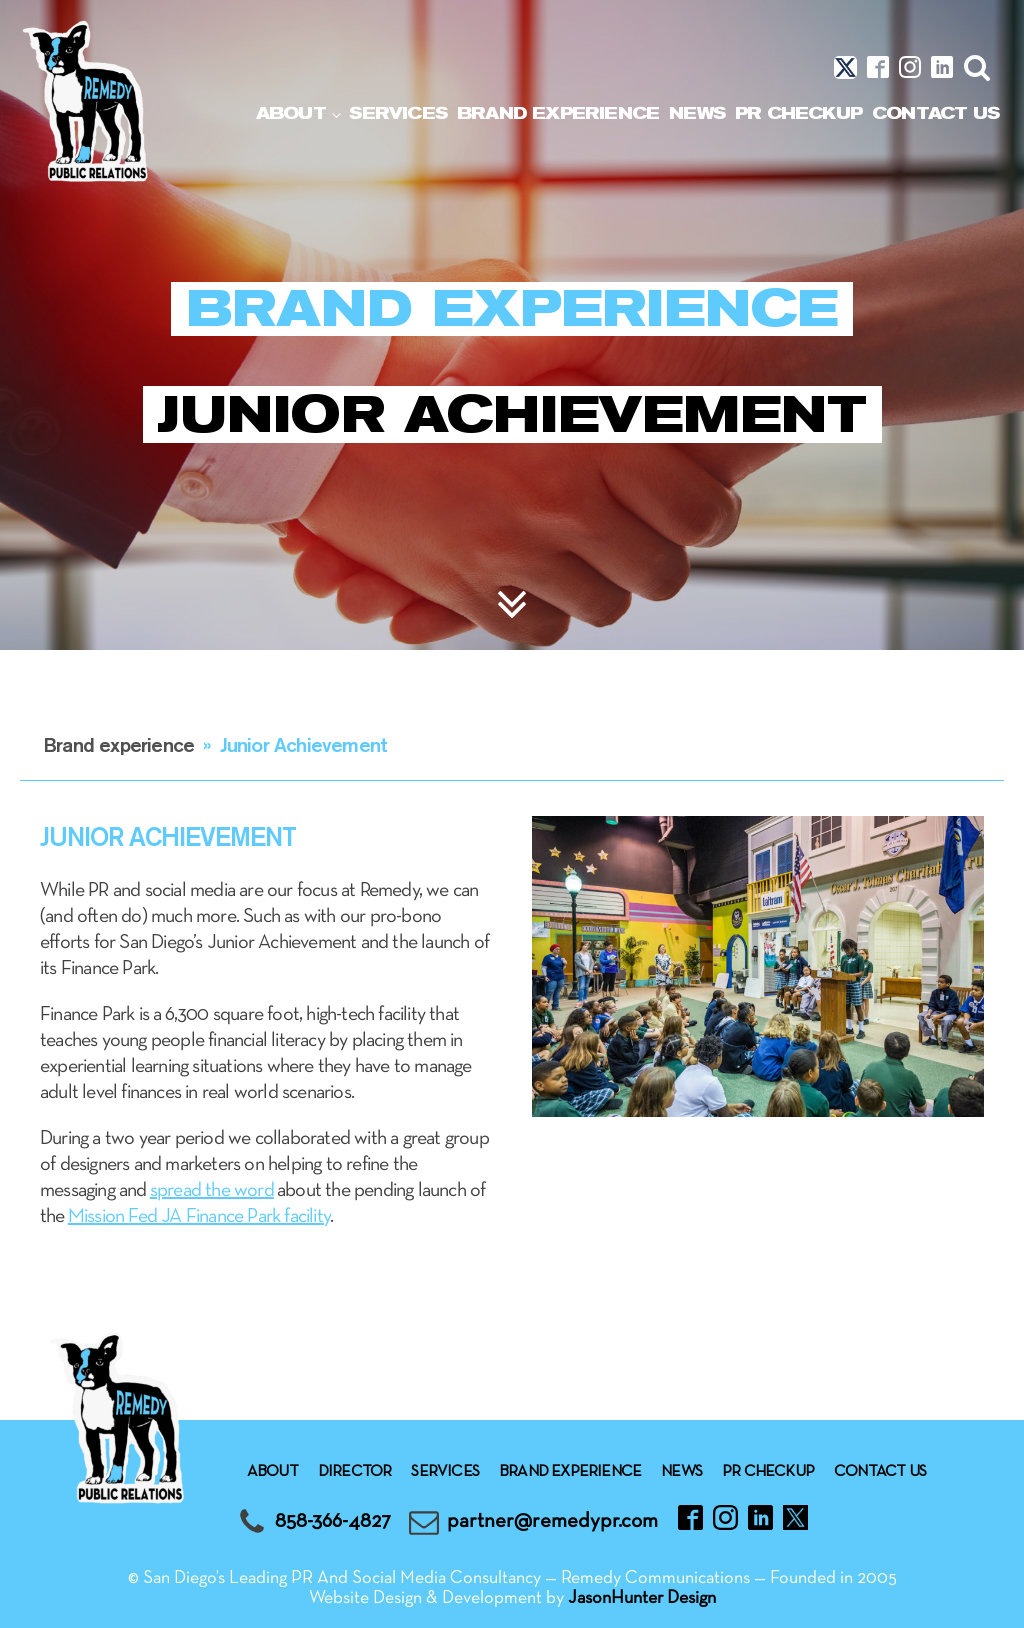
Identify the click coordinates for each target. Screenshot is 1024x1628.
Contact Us (935, 113)
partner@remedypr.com (552, 1521)
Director (355, 1472)
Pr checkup (798, 113)
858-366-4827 (333, 1521)
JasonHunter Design (642, 1598)
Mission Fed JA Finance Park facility (199, 1217)
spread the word (212, 1191)
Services (398, 113)
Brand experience (558, 113)
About (291, 113)
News (697, 113)
